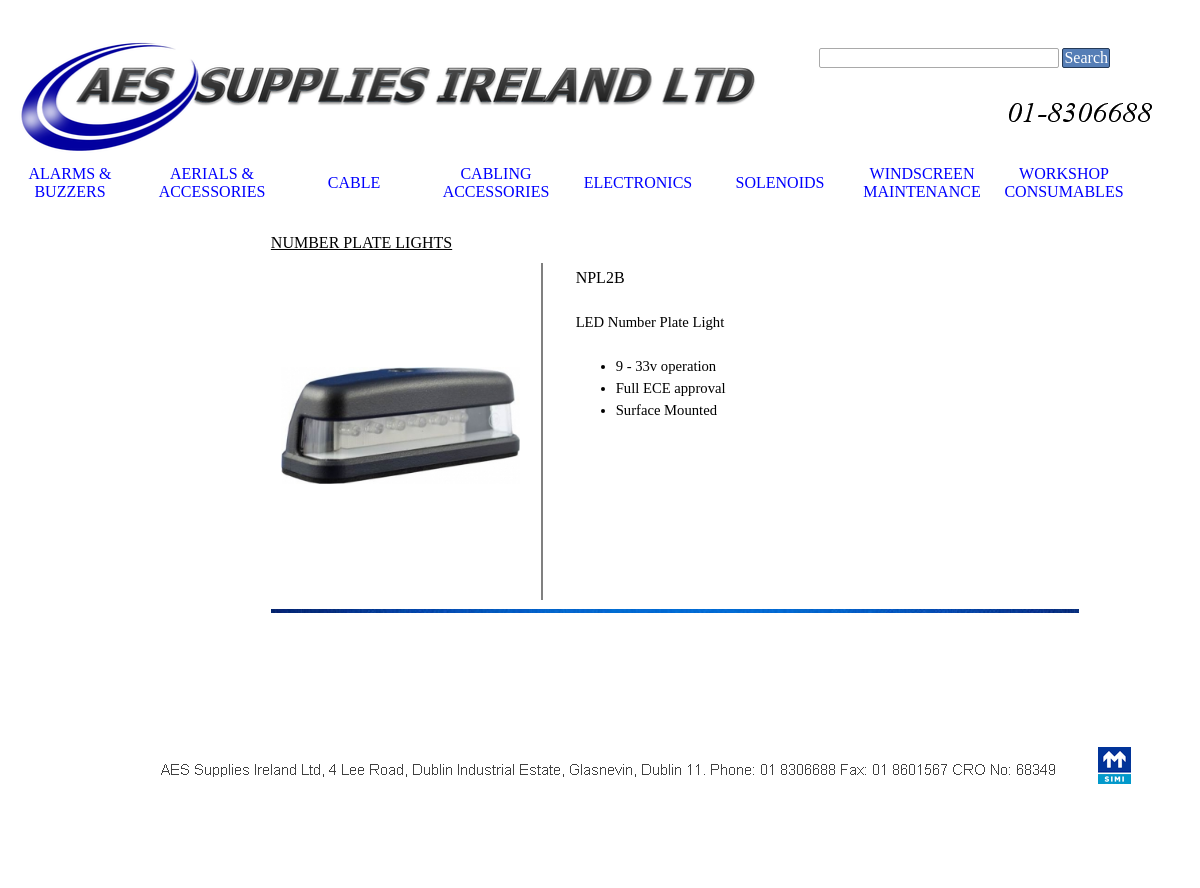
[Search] (939, 58)
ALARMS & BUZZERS (69, 182)
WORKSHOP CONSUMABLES (1063, 182)
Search (1086, 57)
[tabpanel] (401, 242)
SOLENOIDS (780, 182)
